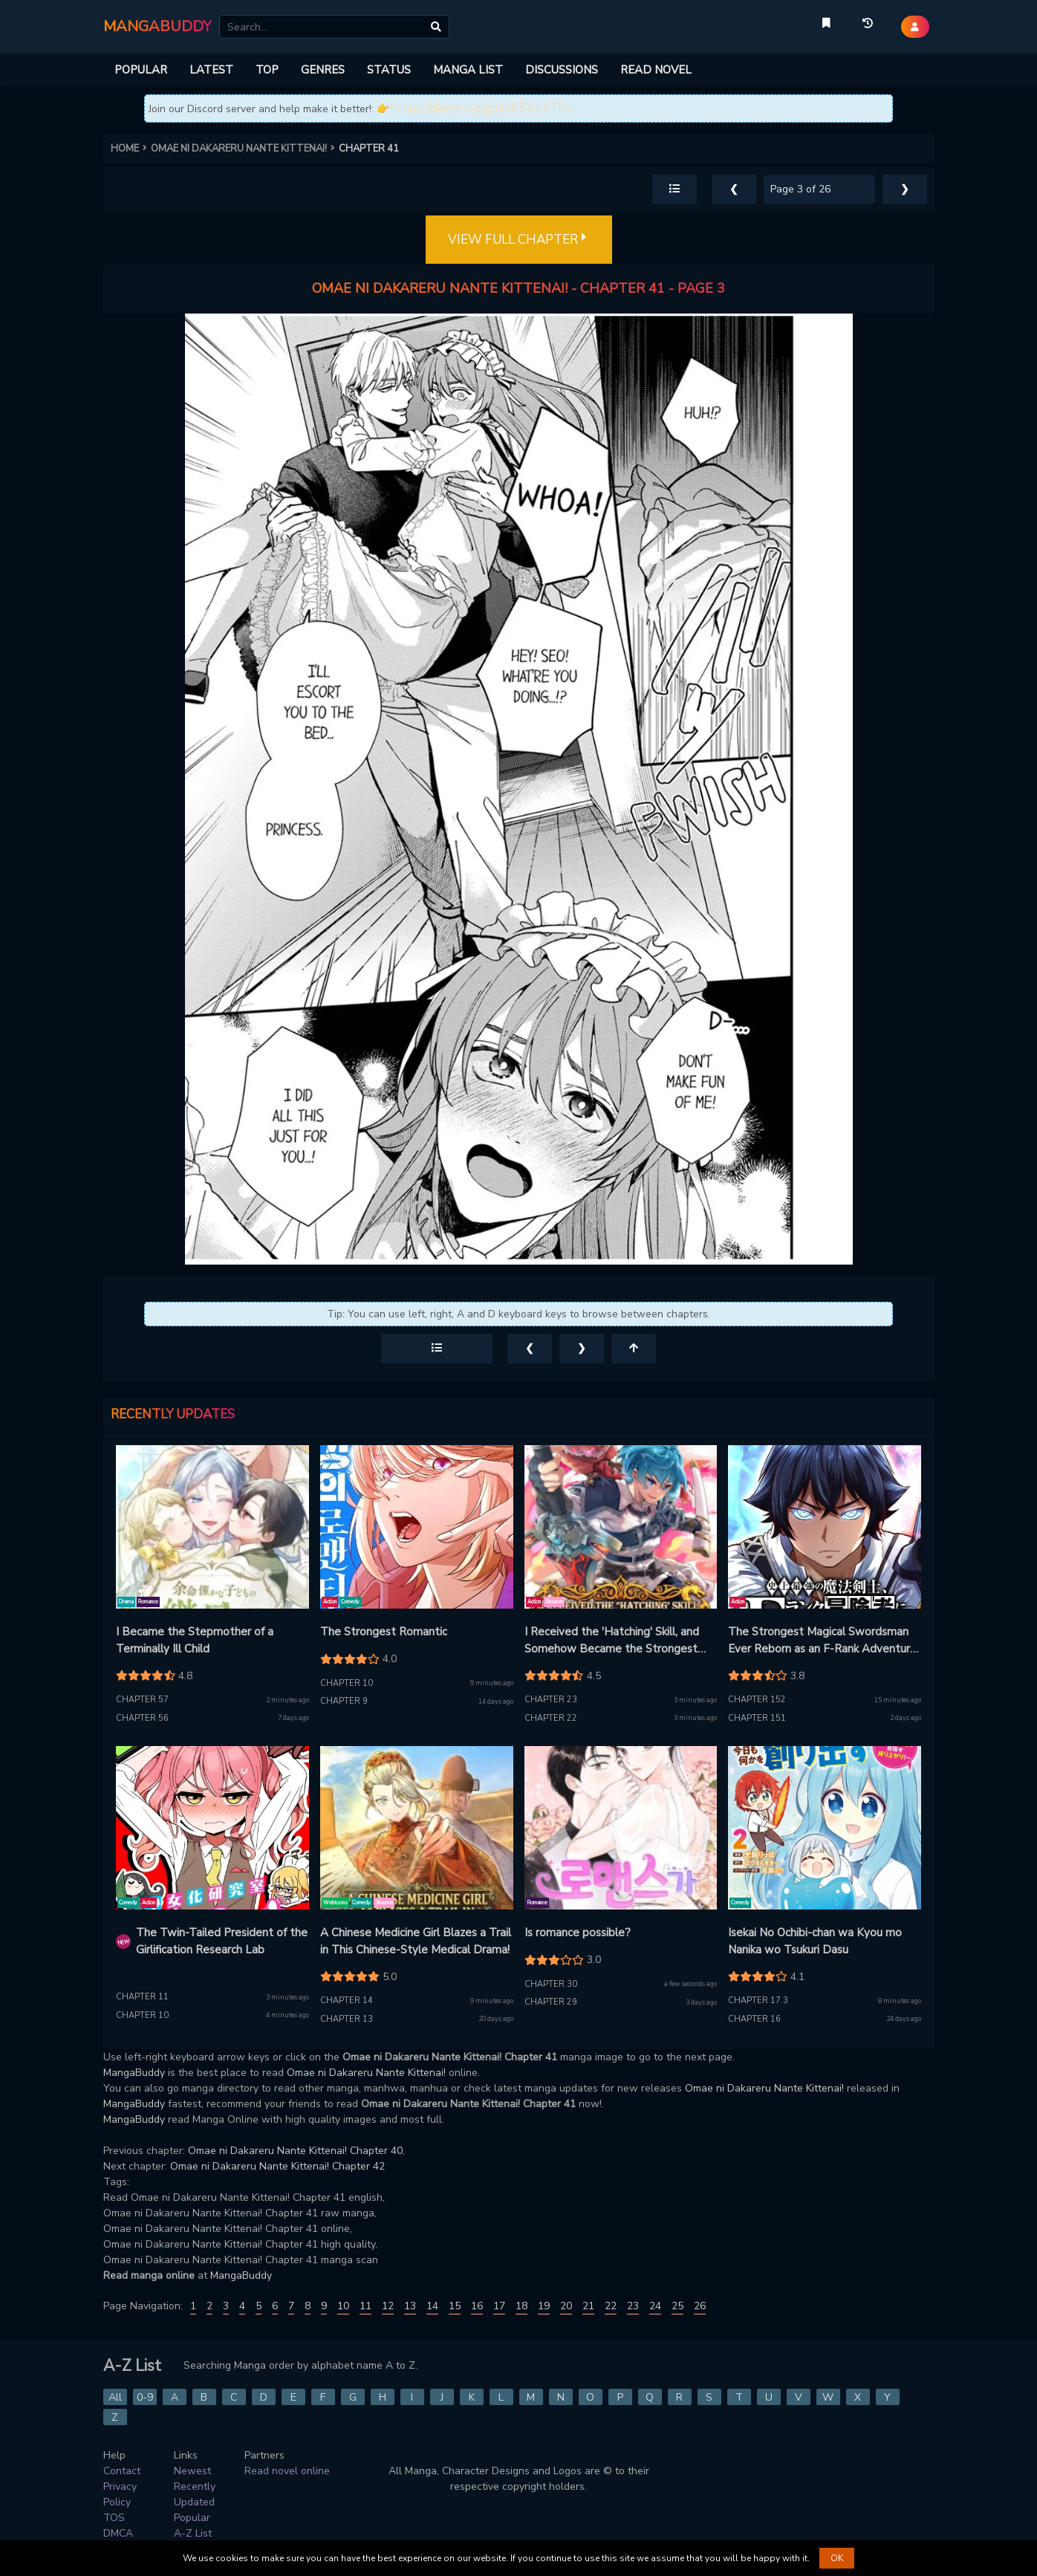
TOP (267, 69)
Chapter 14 (346, 2000)
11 (365, 2306)
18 (521, 2306)
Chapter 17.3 (758, 2000)
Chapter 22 (550, 1718)
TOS (114, 2518)
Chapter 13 (346, 2019)
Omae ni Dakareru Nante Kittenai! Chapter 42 (277, 2166)
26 (700, 2306)
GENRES (323, 69)
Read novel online (287, 2471)
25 (677, 2306)
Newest (192, 2471)
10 (343, 2306)
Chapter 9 (344, 1701)
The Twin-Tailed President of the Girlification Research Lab (222, 1941)
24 (655, 2306)
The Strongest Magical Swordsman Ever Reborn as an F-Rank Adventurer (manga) (824, 1640)
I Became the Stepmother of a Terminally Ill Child (194, 1640)
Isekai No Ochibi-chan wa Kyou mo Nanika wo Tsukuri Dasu (815, 1941)
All (115, 2397)
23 (633, 2306)
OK (836, 2558)
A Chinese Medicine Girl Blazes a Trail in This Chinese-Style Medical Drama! (415, 1941)
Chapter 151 (757, 1718)
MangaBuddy (134, 2073)
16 (477, 2306)
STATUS (389, 69)
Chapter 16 (754, 2019)
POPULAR (140, 69)
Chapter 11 (142, 1996)
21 (588, 2306)
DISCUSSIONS (561, 69)
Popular (192, 2518)
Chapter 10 (346, 1683)
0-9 (145, 2397)
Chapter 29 (550, 2002)
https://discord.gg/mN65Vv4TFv (480, 108)
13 (410, 2306)
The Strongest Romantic (383, 1631)
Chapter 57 (142, 1699)
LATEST (211, 69)
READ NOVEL (656, 69)
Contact (121, 2471)
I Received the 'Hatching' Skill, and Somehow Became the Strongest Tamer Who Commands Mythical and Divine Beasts (618, 1640)
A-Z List (193, 2533)
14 (432, 2306)
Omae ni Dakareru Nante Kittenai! (366, 2073)
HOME (131, 148)
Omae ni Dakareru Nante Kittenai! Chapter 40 (295, 2151)
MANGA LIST (468, 69)
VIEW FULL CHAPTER (519, 240)
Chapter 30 (550, 1984)
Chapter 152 (757, 1699)
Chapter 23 (550, 1699)
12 (388, 2306)
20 (566, 2306)
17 (499, 2306)
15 (455, 2306)
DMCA (118, 2533)
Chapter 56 (142, 1718)
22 (611, 2306)
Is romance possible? (577, 1932)
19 (544, 2306)
